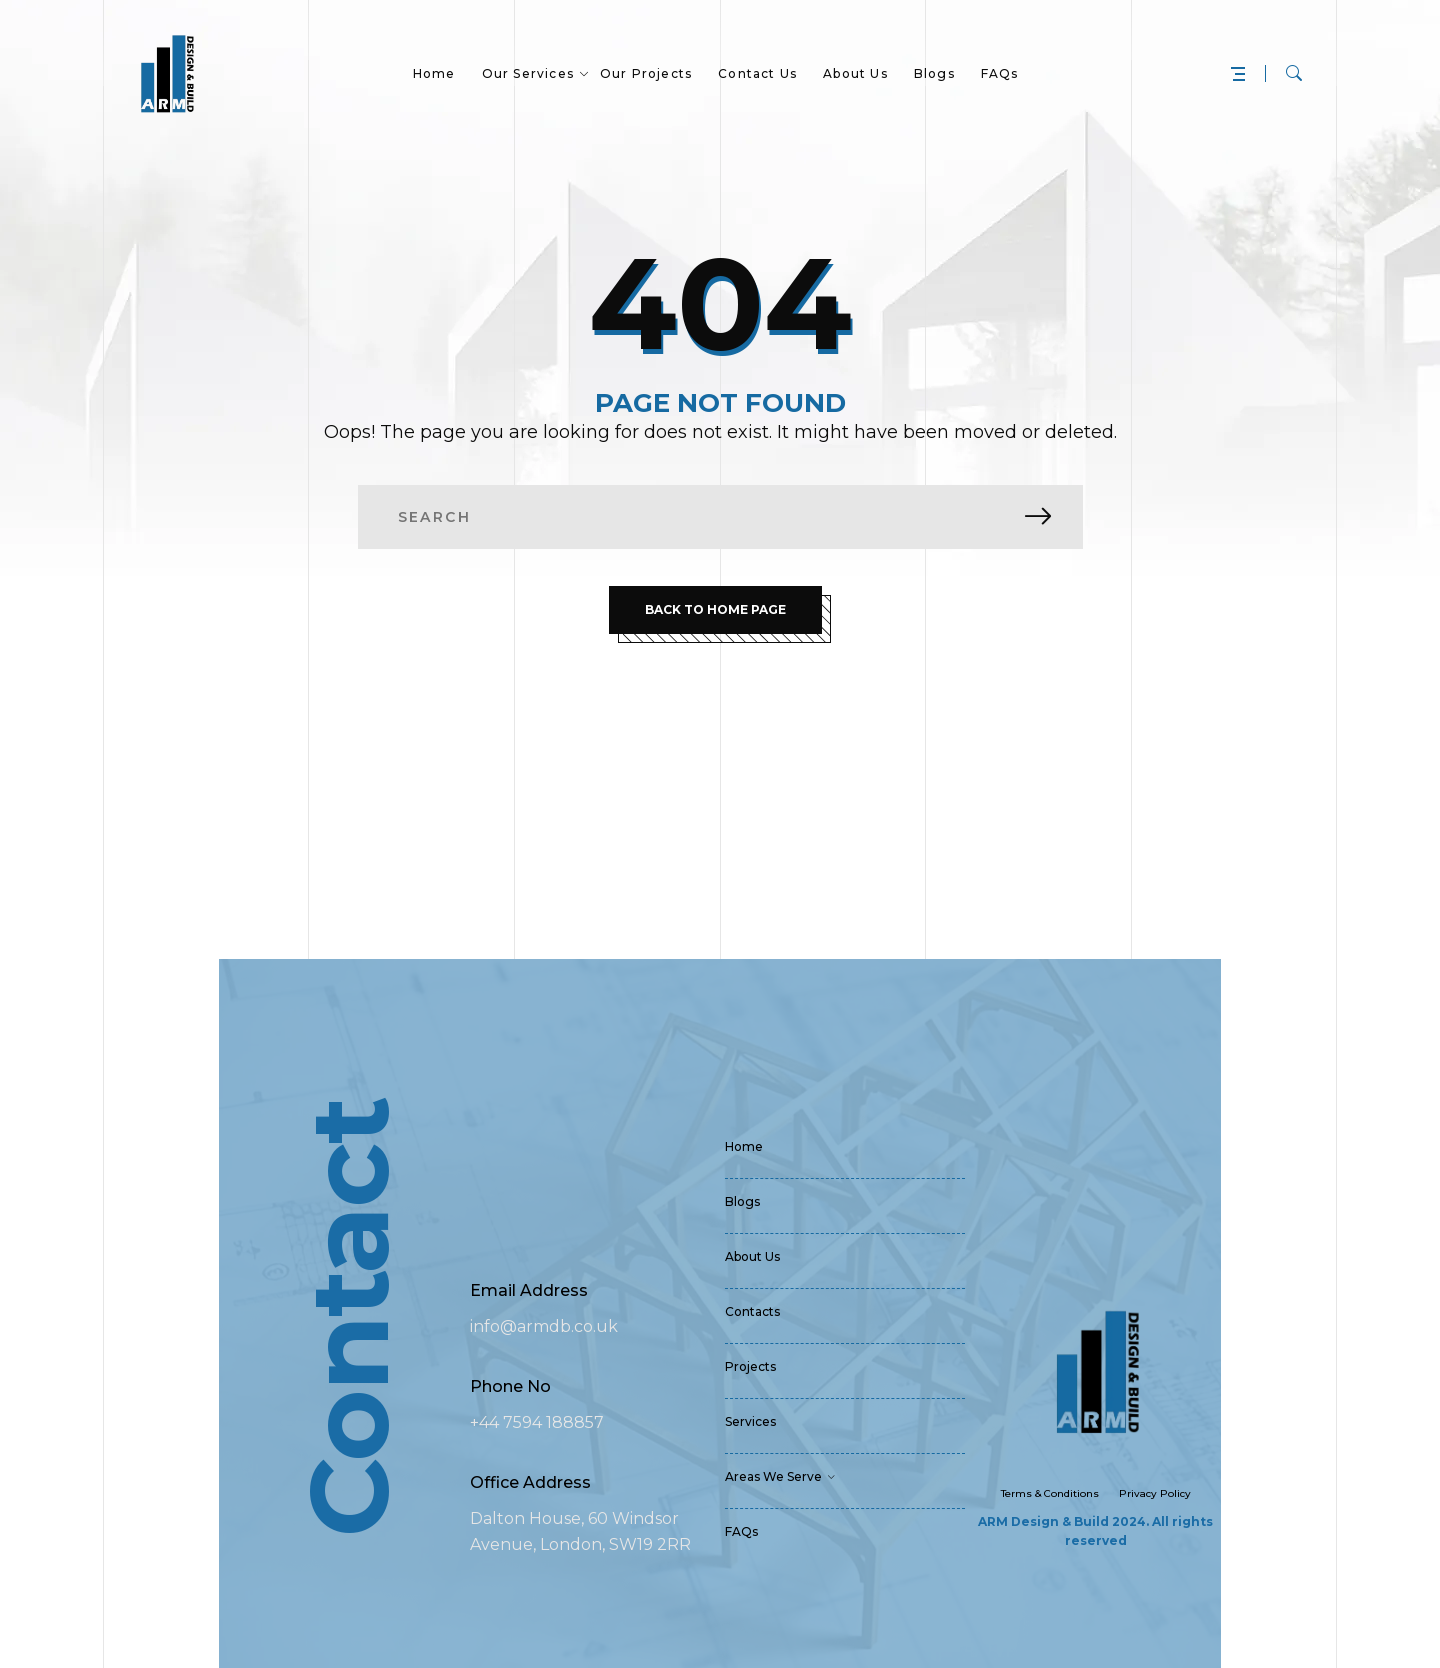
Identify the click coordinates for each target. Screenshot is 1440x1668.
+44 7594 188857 (537, 1422)
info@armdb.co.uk (544, 1326)
